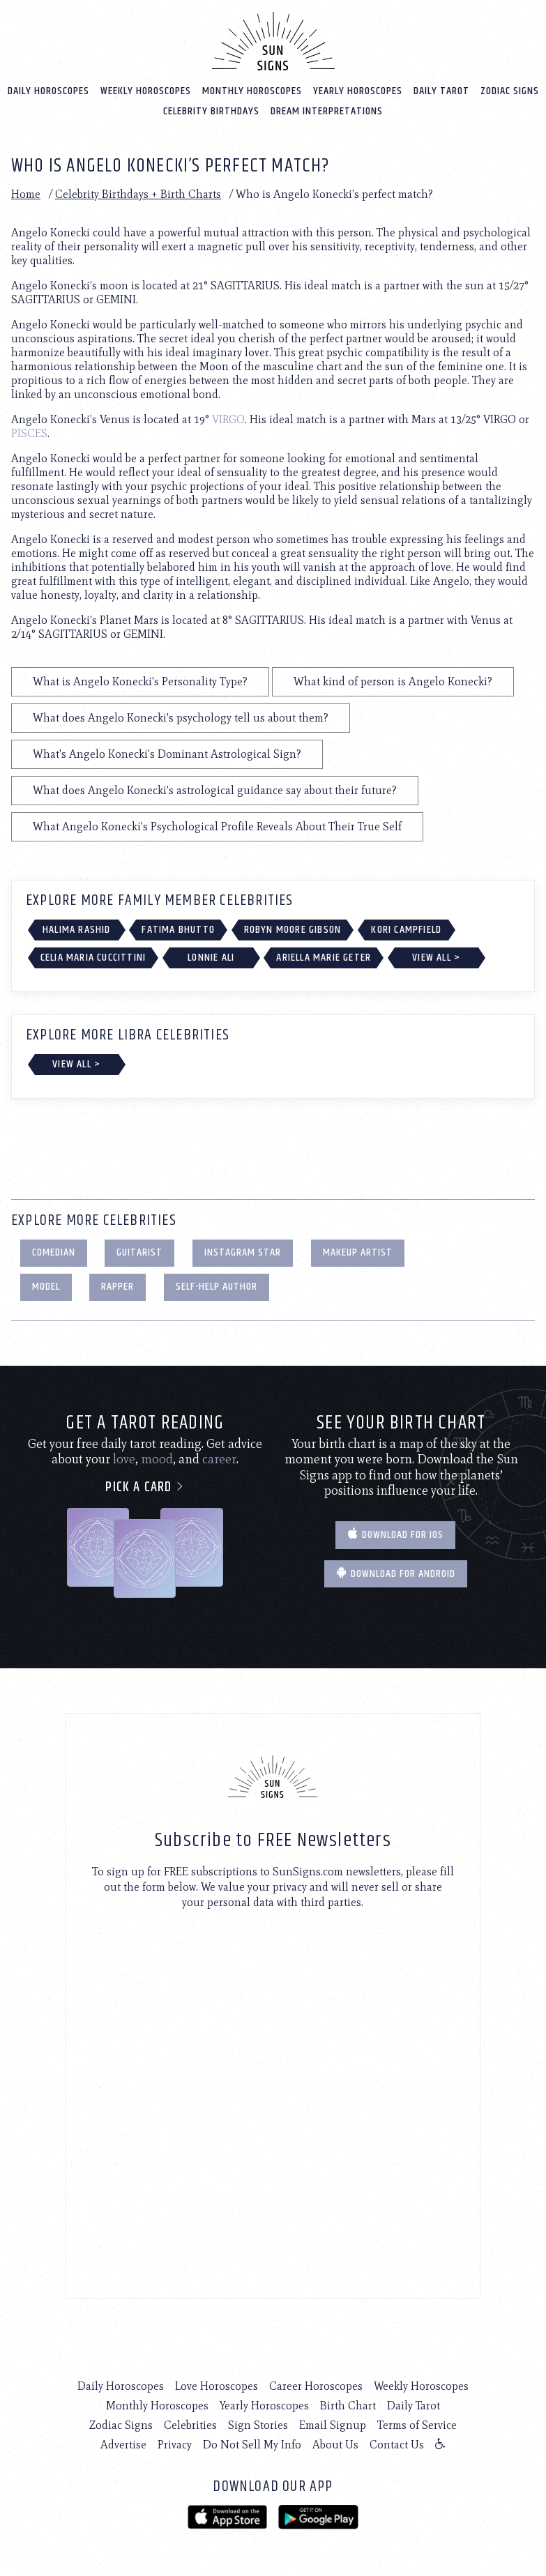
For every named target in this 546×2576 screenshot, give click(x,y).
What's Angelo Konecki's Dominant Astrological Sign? (167, 753)
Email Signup (332, 2424)
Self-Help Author (216, 1286)
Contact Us (397, 2444)
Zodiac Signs (509, 90)
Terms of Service (417, 2424)
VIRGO (228, 418)
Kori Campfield (406, 929)
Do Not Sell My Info (252, 2444)
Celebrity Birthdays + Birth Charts (138, 193)
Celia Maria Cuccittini (93, 957)
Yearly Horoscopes (357, 90)
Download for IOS (395, 1534)
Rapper (117, 1286)
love (124, 1458)
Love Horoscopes (216, 2385)
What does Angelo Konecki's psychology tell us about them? (180, 717)
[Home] (273, 40)
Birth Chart (348, 2404)
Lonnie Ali (211, 957)
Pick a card (144, 1486)
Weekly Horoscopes (145, 90)
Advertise (123, 2444)
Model (46, 1286)
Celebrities (190, 2424)
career (219, 1458)
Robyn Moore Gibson (293, 929)
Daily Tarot (441, 90)
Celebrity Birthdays (211, 110)
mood (157, 1458)
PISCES (29, 432)
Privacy (175, 2444)
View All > (436, 957)
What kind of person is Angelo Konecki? (393, 680)
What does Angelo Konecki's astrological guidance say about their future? (215, 789)
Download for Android (395, 1573)
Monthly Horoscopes (252, 90)
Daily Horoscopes (48, 90)
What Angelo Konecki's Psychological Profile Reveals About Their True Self (217, 825)
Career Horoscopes (316, 2385)
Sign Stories (258, 2424)
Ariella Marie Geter (323, 957)
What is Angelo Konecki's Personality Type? (140, 680)
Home (25, 193)
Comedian (53, 1251)
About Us (335, 2444)
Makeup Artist (358, 1251)
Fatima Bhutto (178, 929)
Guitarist (139, 1251)
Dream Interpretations (327, 110)
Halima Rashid (77, 929)
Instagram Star (242, 1251)
